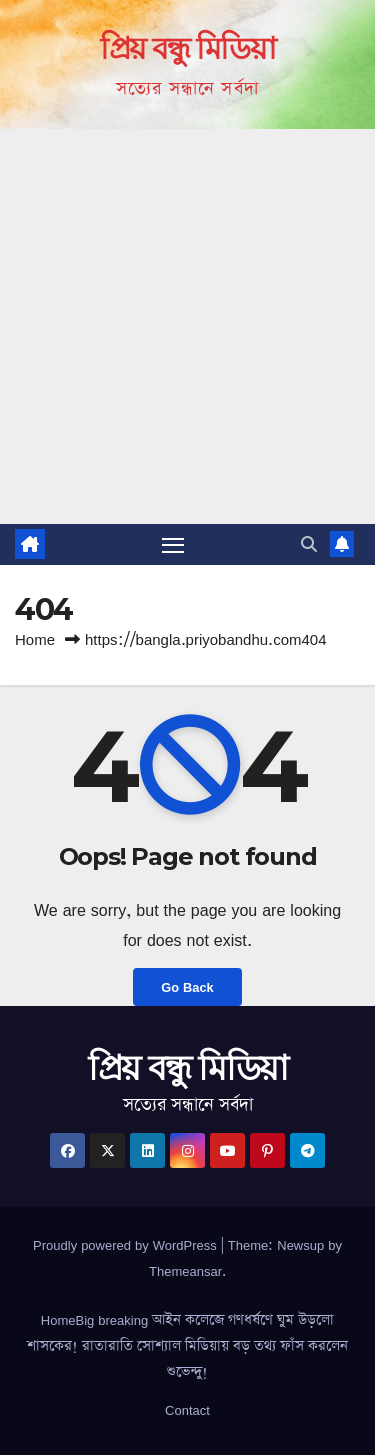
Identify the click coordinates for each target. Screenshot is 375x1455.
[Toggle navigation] (173, 545)
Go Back (187, 987)
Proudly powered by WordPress (127, 1245)
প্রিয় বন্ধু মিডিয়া (187, 48)
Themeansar (185, 1271)
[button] (309, 544)
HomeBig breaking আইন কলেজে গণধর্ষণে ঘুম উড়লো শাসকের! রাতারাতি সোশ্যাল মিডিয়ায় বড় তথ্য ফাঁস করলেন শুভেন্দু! (187, 1346)
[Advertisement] (187, 326)
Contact (187, 1410)
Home (35, 639)
